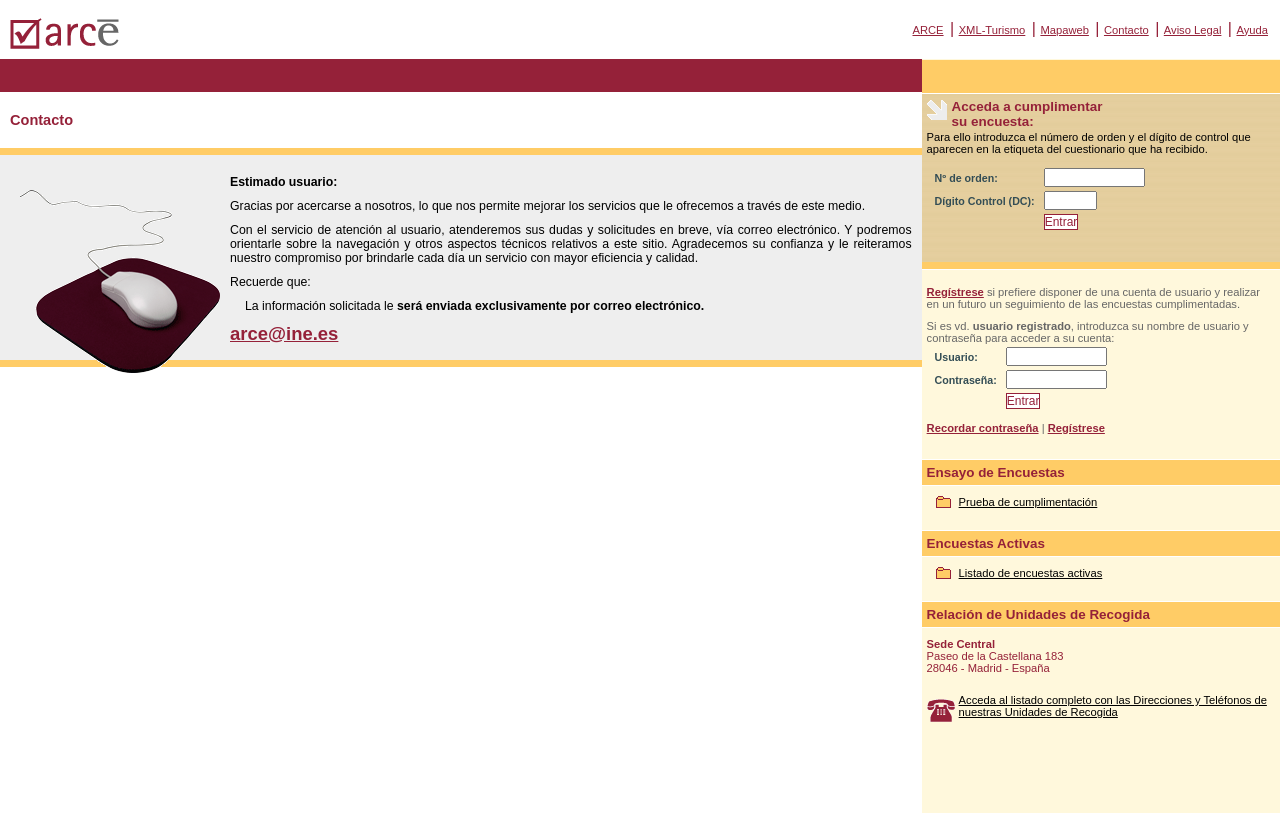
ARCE (927, 30)
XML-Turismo (992, 30)
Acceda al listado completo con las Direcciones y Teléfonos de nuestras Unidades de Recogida (1113, 706)
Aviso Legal (1193, 30)
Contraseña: (966, 380)
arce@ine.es (284, 333)
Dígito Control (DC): (985, 201)
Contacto (1126, 30)
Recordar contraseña (983, 428)
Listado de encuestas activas (1031, 573)
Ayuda (1252, 30)
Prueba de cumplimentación (1028, 502)
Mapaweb (1064, 30)
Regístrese (955, 292)
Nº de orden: (966, 178)
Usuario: (956, 357)
